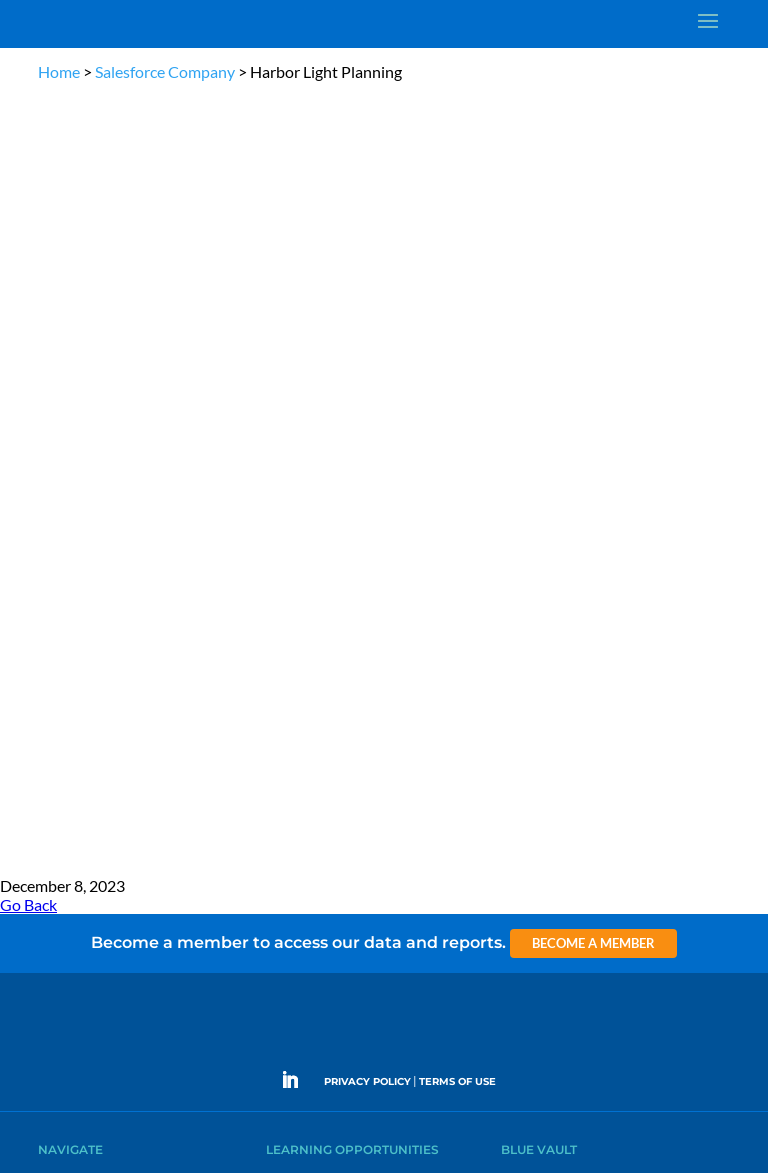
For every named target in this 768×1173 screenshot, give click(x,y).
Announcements (544, 424)
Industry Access (79, 493)
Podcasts (289, 447)
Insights (521, 401)
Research (62, 470)
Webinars (291, 424)
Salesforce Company (165, 71)
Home (59, 71)
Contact (59, 585)
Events (55, 539)
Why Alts (61, 401)
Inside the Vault (541, 447)
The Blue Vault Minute (323, 401)
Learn (53, 424)
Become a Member (593, 164)
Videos (284, 470)
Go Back (28, 125)
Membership (71, 516)
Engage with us (622, 733)
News (52, 447)
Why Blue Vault (78, 562)
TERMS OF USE (457, 302)
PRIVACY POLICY (367, 302)
